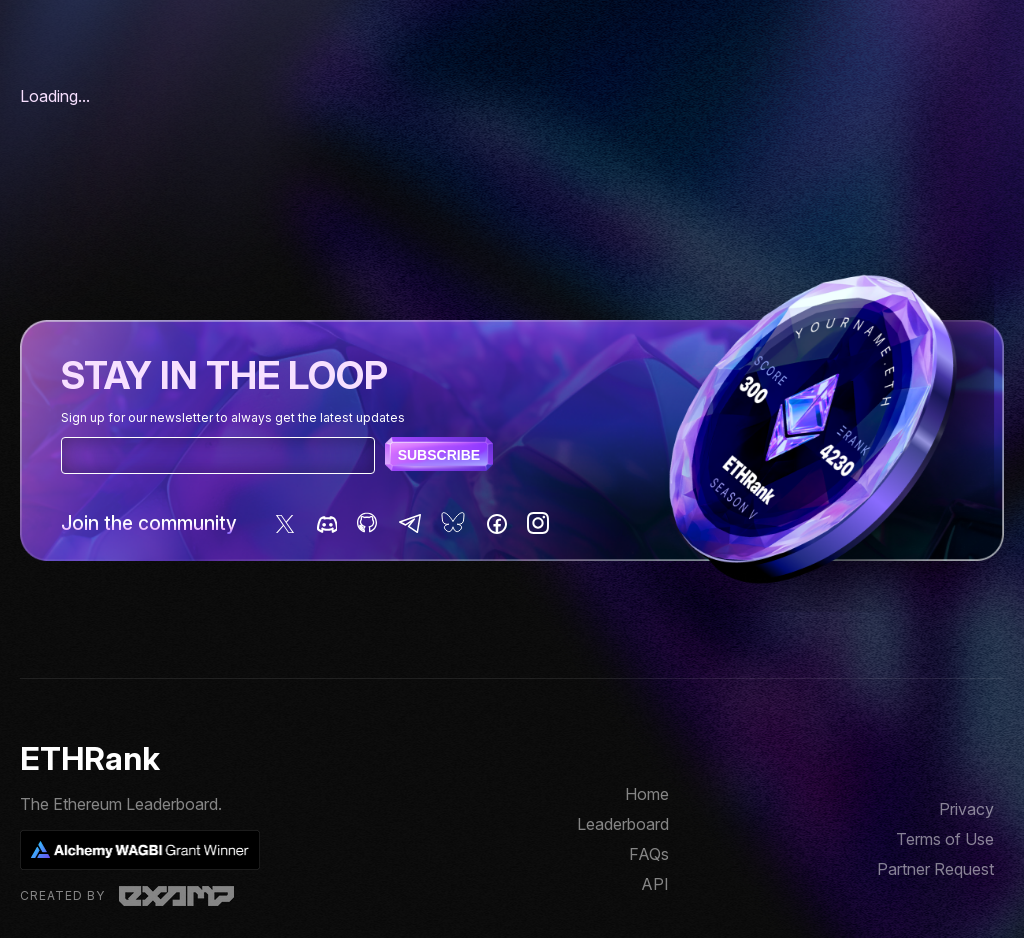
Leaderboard (623, 824)
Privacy (966, 809)
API (655, 884)
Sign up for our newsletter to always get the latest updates (233, 417)
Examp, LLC (176, 896)
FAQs (649, 854)
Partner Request (935, 869)
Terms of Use (945, 839)
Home (647, 794)
